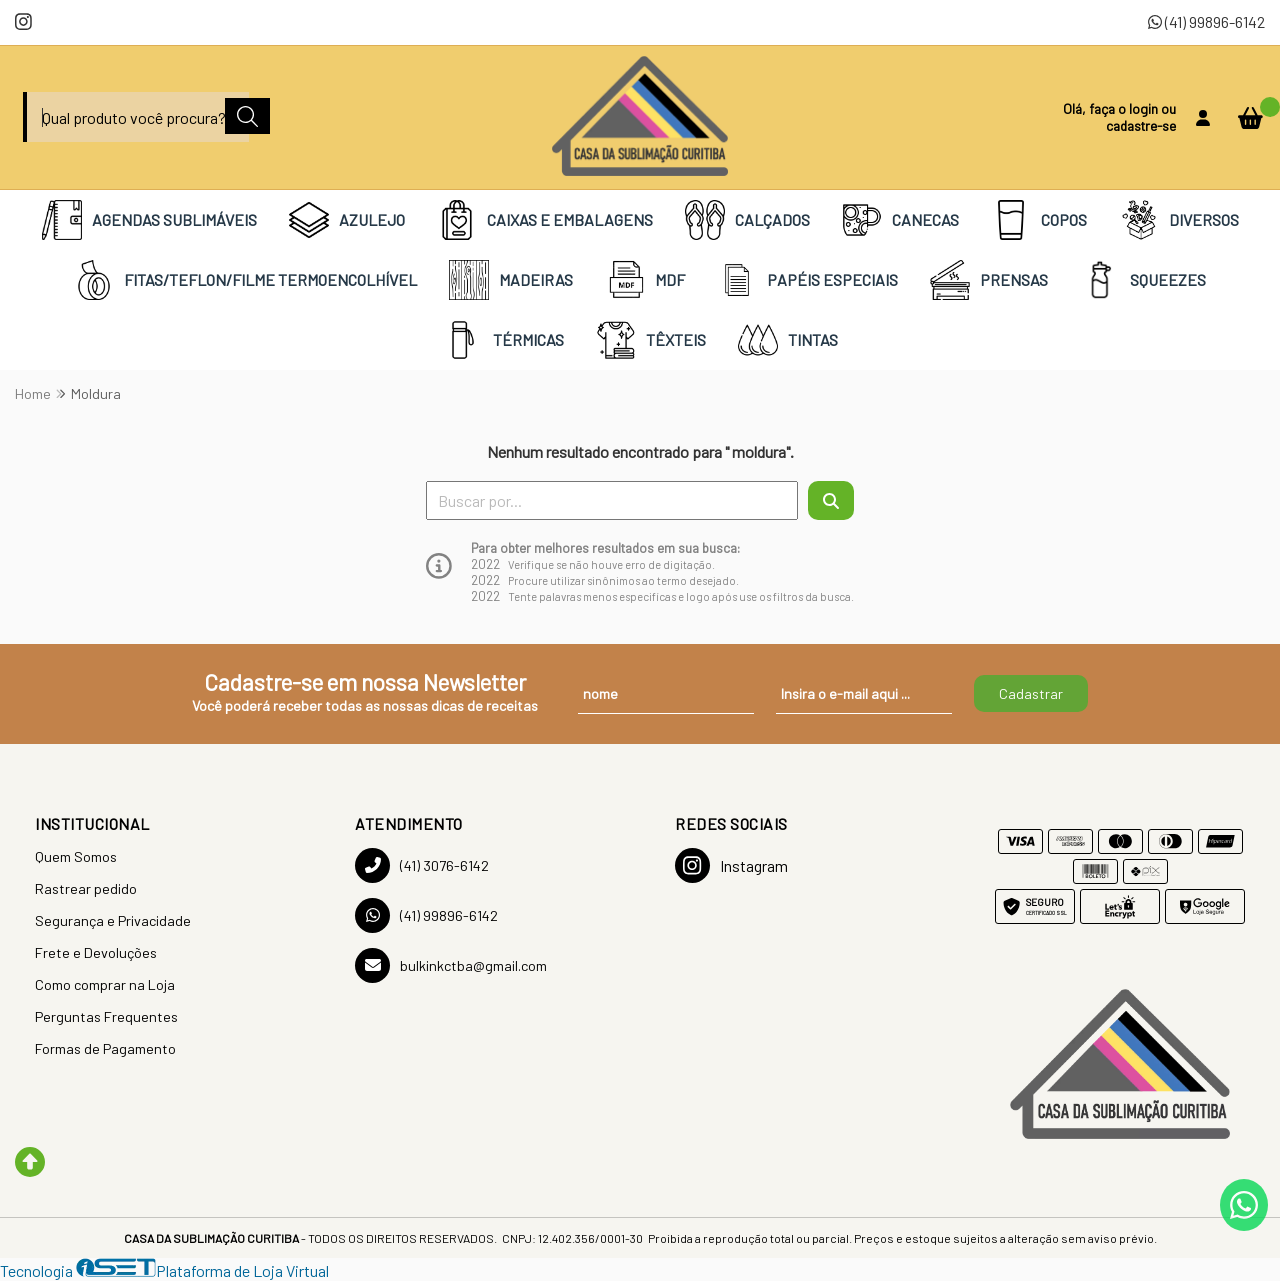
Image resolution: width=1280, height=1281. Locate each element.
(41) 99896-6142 (1206, 21)
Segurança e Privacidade (113, 920)
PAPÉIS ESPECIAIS (807, 280)
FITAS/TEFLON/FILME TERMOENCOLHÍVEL (245, 280)
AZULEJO (347, 220)
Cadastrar (1031, 693)
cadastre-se (1141, 125)
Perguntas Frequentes (106, 1016)
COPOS (1039, 220)
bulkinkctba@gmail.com (451, 965)
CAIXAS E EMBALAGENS (545, 220)
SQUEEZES (1143, 280)
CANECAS (900, 220)
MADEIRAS (511, 280)
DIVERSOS (1179, 220)
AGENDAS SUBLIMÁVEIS (149, 220)
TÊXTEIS (651, 340)
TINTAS (788, 340)
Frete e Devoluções (96, 952)
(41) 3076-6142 (422, 865)
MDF (645, 280)
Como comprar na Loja (105, 984)
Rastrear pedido (86, 888)
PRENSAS (989, 280)
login (1145, 108)
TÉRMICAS (503, 340)
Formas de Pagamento (105, 1048)
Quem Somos (76, 856)
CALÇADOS (747, 220)
